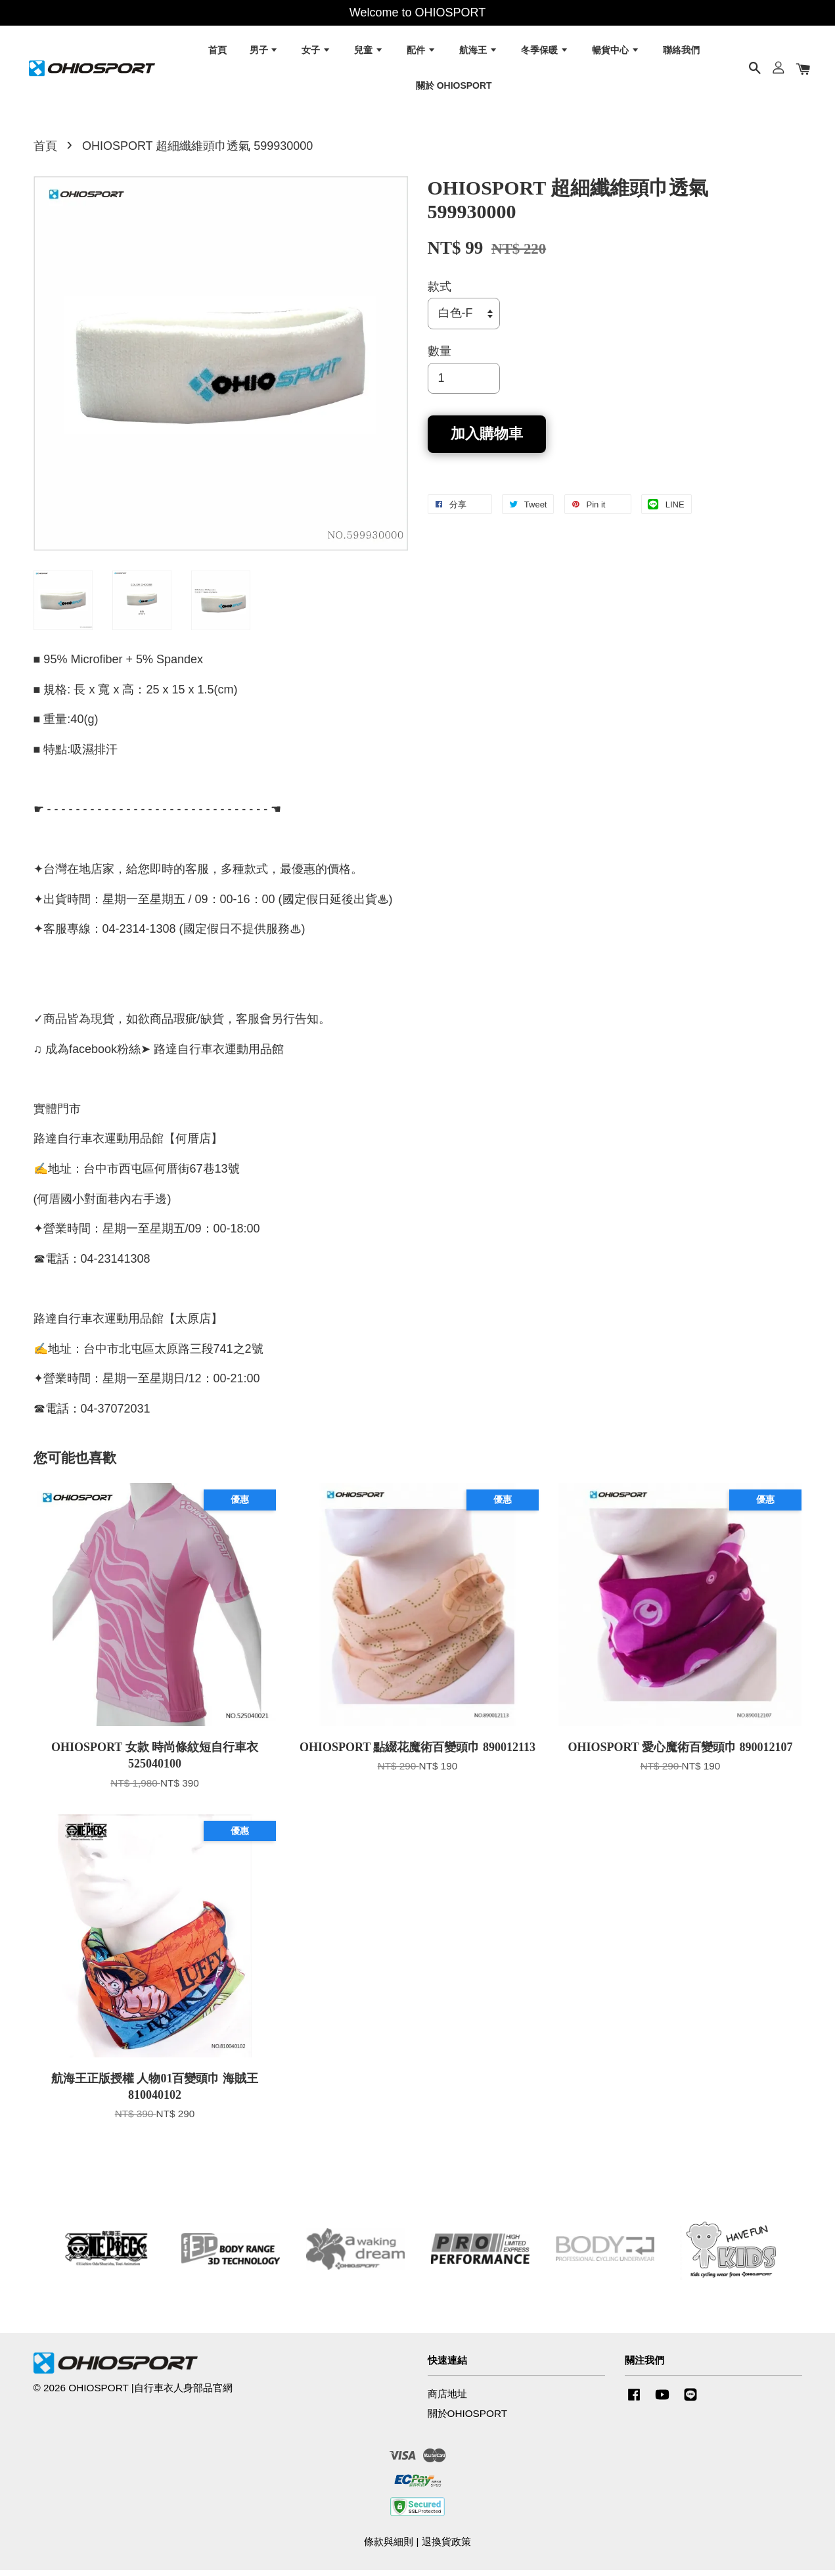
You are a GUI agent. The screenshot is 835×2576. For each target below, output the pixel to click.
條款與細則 (388, 2547)
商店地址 (447, 2399)
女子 (316, 52)
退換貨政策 (446, 2547)
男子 (264, 52)
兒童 (369, 52)
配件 (421, 52)
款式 (439, 292)
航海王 (478, 52)
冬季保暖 (545, 52)
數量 (439, 356)
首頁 (217, 52)
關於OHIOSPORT (468, 2419)
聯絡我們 (681, 52)
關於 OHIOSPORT (454, 87)
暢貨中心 (616, 52)
